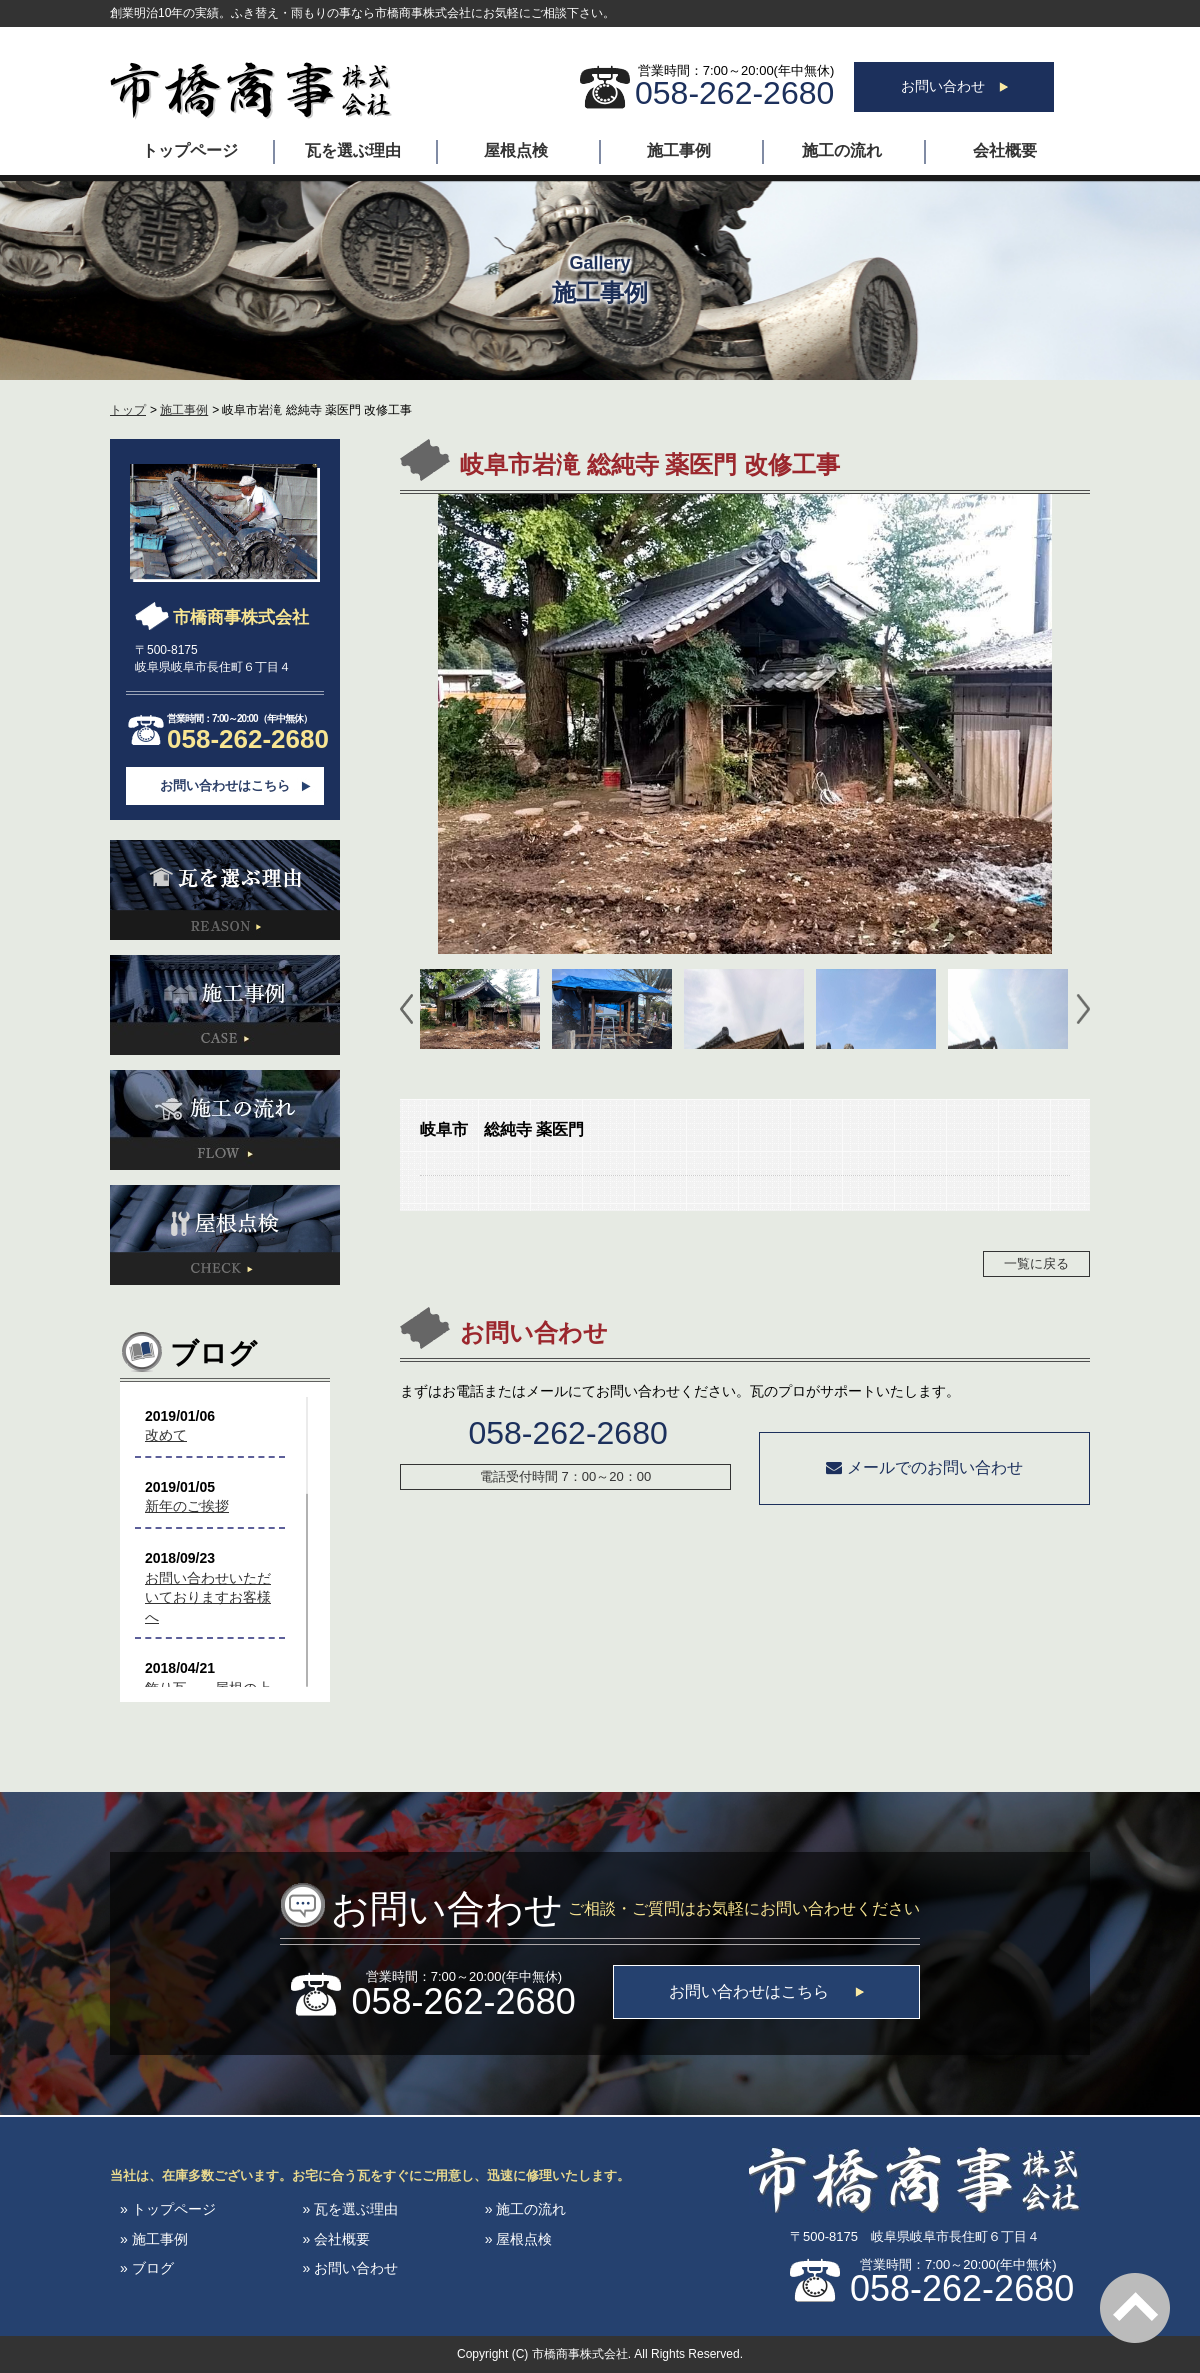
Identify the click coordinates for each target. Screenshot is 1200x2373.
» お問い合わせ (350, 2268)
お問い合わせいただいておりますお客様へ (208, 1597)
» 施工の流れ (526, 2209)
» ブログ (147, 2268)
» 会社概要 (336, 2239)
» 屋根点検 (519, 2239)
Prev (406, 1009)
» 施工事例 (154, 2239)
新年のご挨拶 (187, 1506)
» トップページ (168, 2209)
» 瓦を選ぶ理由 (350, 2209)
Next (1083, 1009)
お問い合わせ (954, 86)
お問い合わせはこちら (225, 785)
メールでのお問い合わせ (924, 1468)
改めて (166, 1435)
